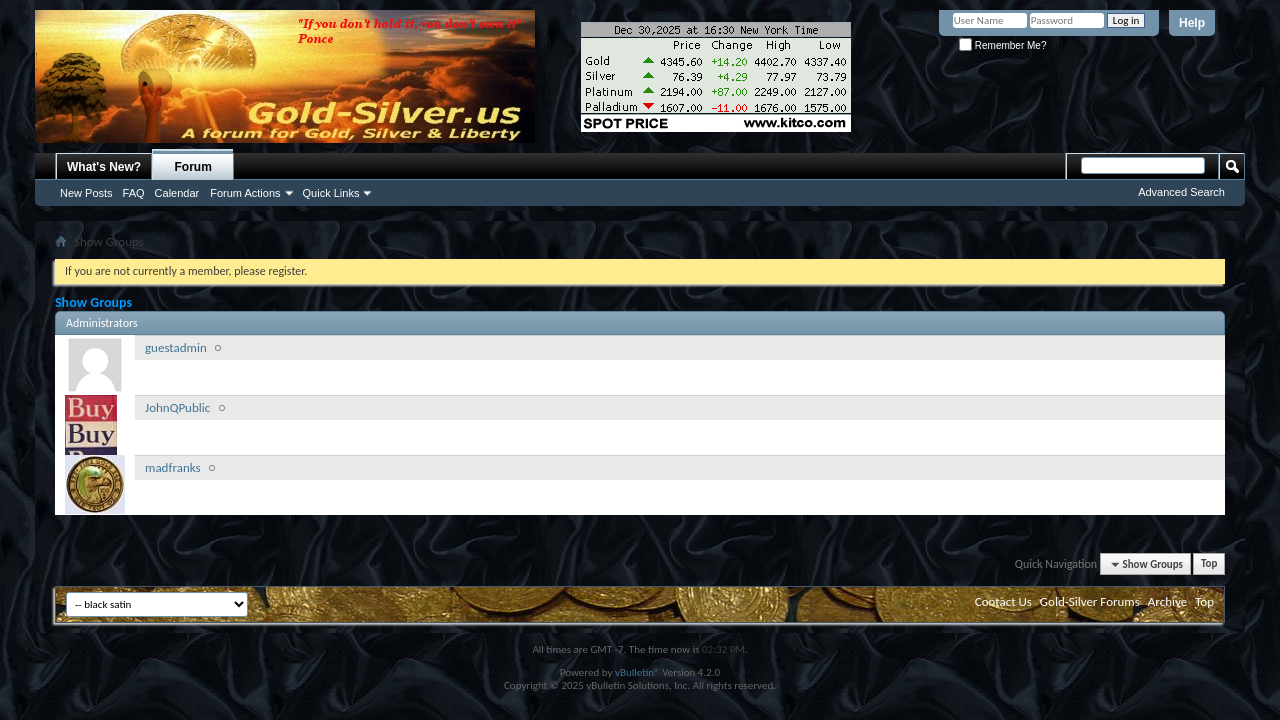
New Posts (86, 193)
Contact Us (1003, 601)
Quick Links (331, 193)
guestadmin (176, 347)
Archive (1167, 601)
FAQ (134, 193)
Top (1209, 564)
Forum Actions (245, 193)
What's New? (104, 167)
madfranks (173, 467)
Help (1192, 23)
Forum (193, 167)
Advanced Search (1181, 192)
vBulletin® (637, 672)
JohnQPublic (177, 407)
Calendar (177, 193)
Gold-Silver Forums (1090, 601)
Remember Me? (1002, 45)
